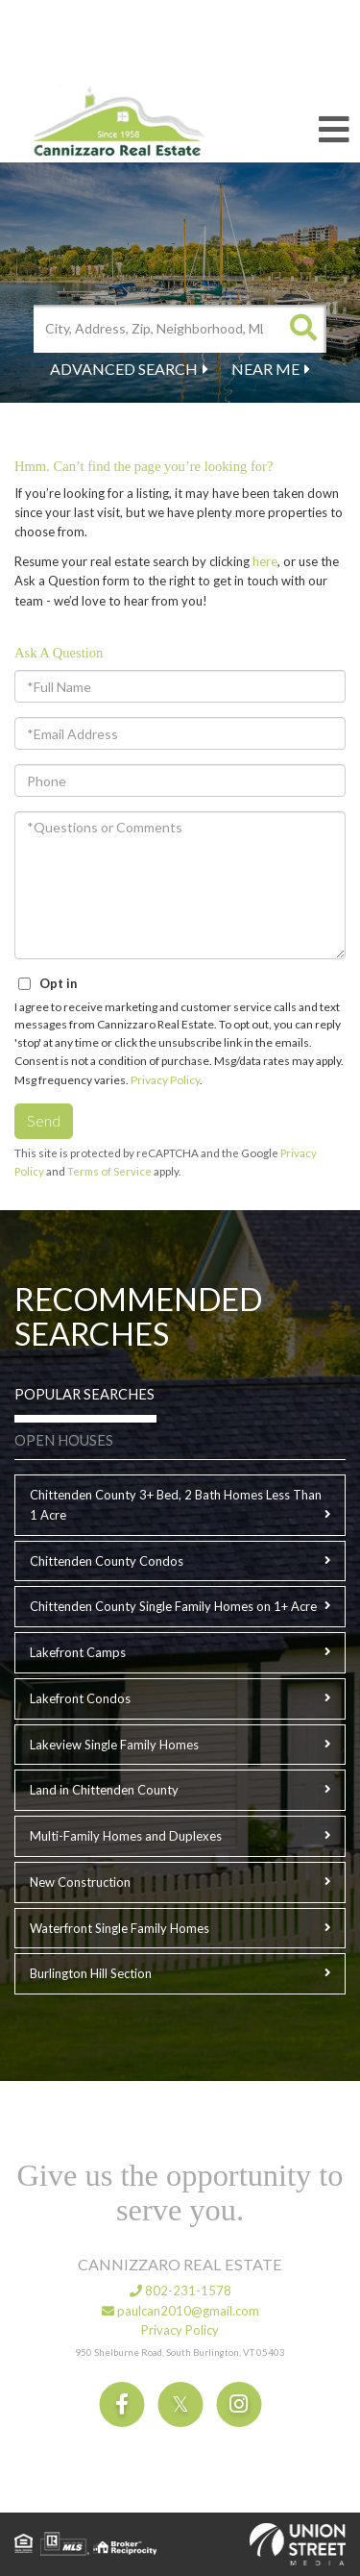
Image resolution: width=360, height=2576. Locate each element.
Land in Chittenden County (104, 1789)
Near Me (265, 368)
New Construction (80, 1882)
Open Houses (63, 1440)
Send (43, 1120)
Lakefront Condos (80, 1698)
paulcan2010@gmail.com (180, 2310)
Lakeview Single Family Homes (114, 1744)
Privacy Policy (165, 1080)
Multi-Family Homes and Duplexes (126, 1836)
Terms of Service (109, 1171)
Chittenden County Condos (106, 1561)
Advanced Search (124, 368)
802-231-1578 (180, 2290)
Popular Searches (84, 1394)
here (264, 561)
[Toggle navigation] (334, 130)
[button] (302, 329)
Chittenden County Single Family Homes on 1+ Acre (173, 1606)
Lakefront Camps (78, 1652)
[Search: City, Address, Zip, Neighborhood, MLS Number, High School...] (156, 329)
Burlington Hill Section (91, 1973)
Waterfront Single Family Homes (119, 1928)
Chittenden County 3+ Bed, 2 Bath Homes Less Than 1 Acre (176, 1505)
